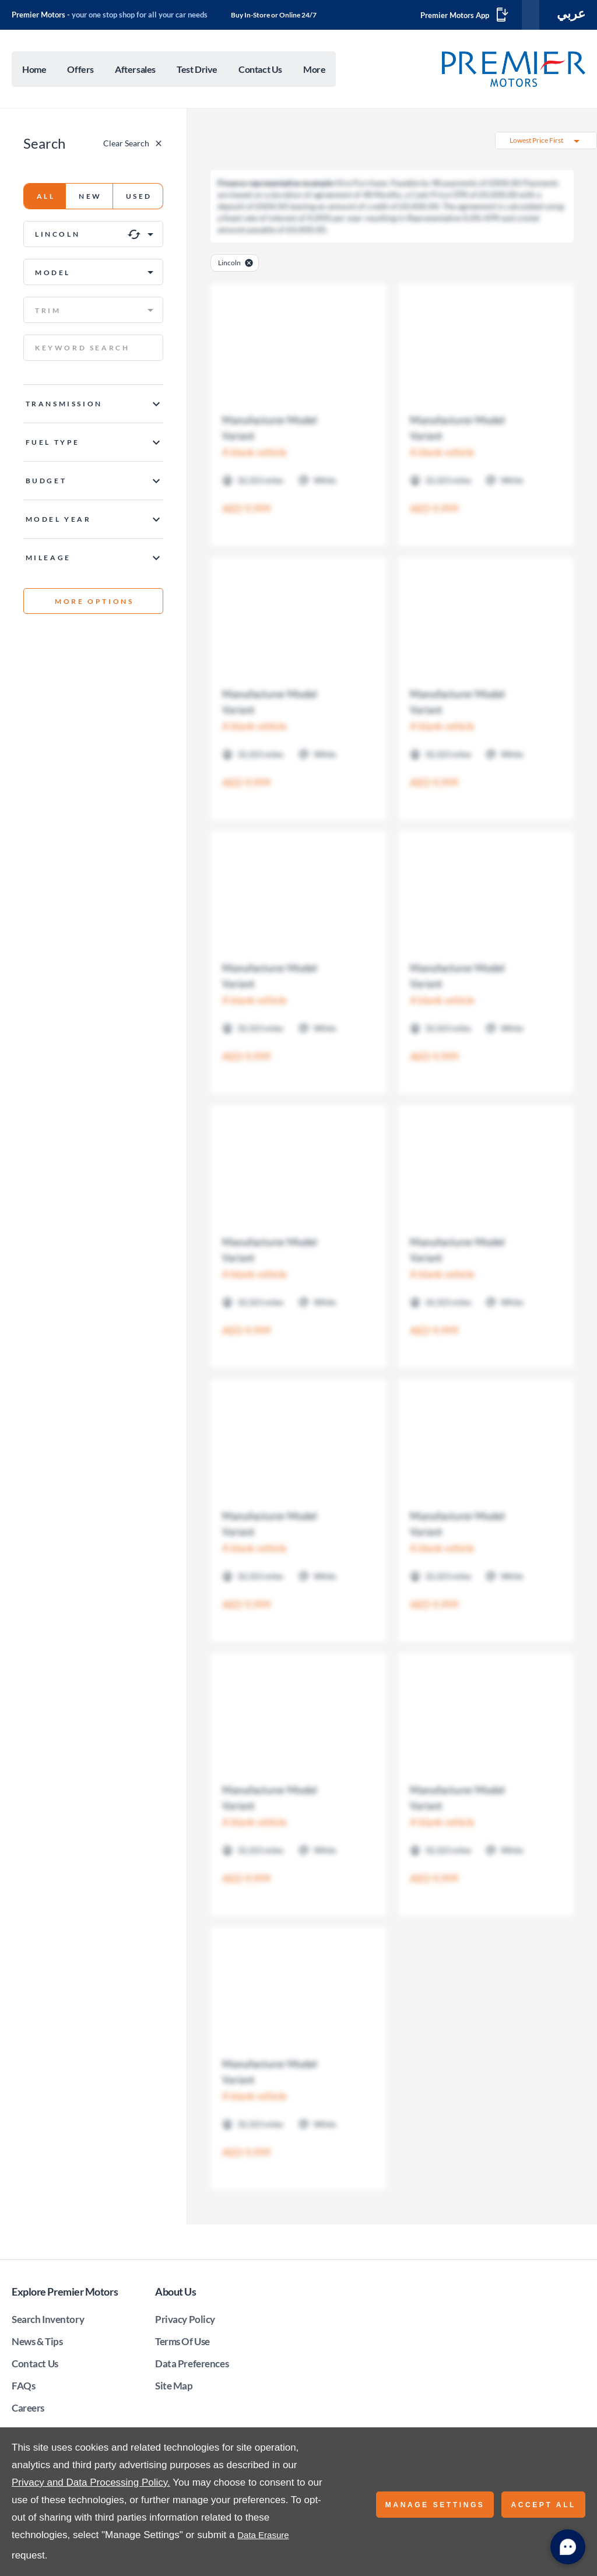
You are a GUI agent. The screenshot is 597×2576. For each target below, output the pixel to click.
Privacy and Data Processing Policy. (91, 2482)
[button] (93, 236)
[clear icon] (134, 237)
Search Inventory (48, 2321)
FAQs (23, 2388)
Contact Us (35, 2366)
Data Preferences (192, 2366)
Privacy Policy (185, 2321)
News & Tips (37, 2344)
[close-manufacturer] (249, 265)
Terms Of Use (182, 2344)
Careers (28, 2410)
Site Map (174, 2388)
